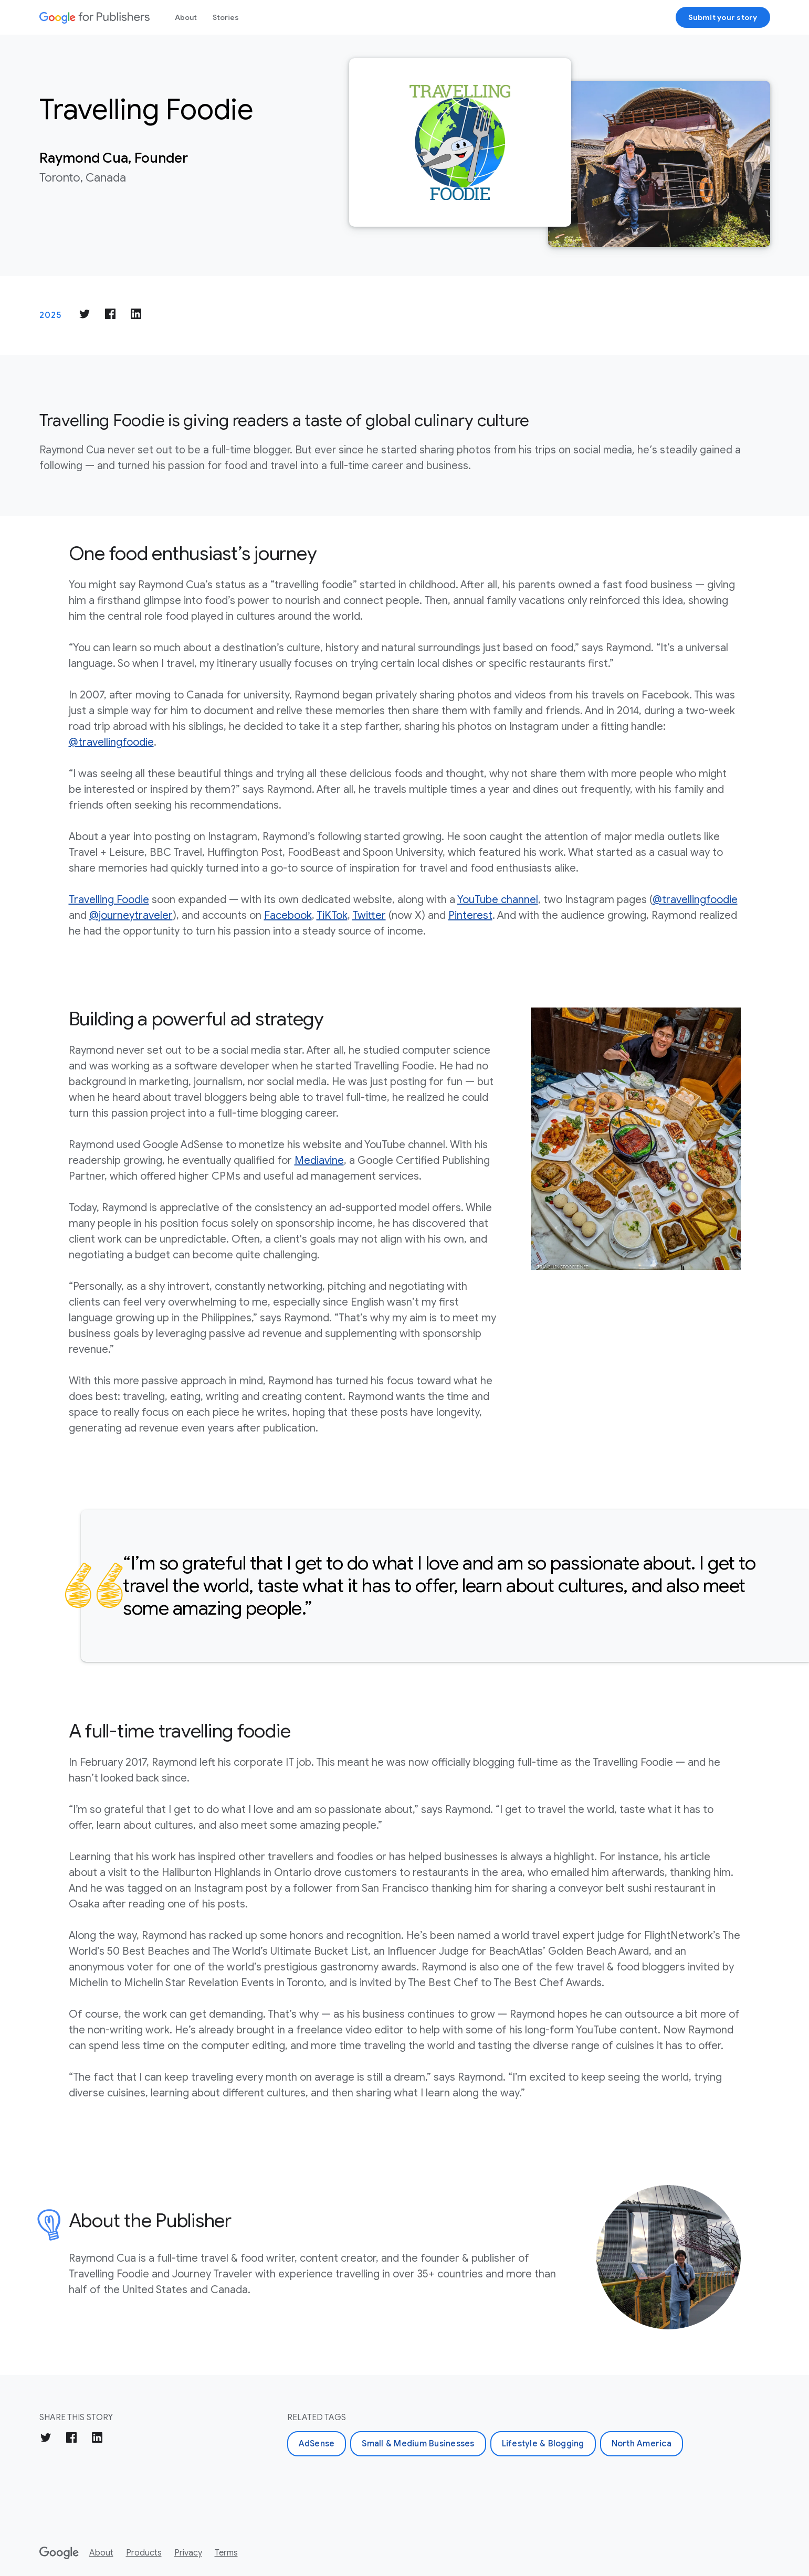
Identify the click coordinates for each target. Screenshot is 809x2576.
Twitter (369, 915)
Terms (226, 2553)
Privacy (188, 2553)
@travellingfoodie (111, 742)
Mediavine (319, 1160)
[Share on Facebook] (110, 316)
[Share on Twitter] (84, 316)
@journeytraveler (131, 915)
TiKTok (332, 915)
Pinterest (470, 915)
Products (144, 2553)
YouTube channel (497, 899)
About (186, 17)
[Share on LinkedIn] (136, 316)
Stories (226, 17)
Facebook (288, 915)
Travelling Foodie (109, 899)
